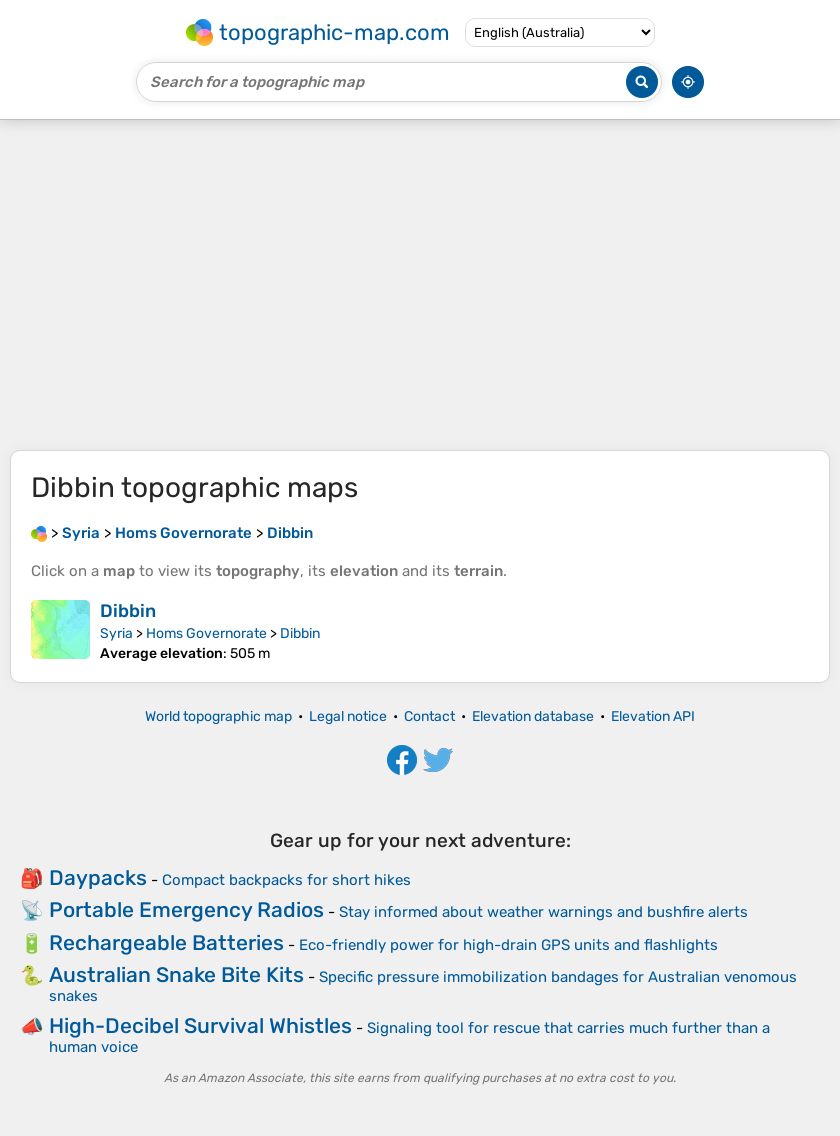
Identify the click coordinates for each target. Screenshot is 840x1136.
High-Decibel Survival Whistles (200, 1025)
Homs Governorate (206, 633)
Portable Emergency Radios (186, 909)
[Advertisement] (420, 285)
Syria (116, 633)
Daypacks (98, 877)
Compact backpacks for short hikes (286, 880)
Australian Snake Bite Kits (176, 974)
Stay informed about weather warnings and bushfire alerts (543, 912)
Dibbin (128, 611)
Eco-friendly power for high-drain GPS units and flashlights (508, 945)
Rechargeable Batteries (166, 942)
